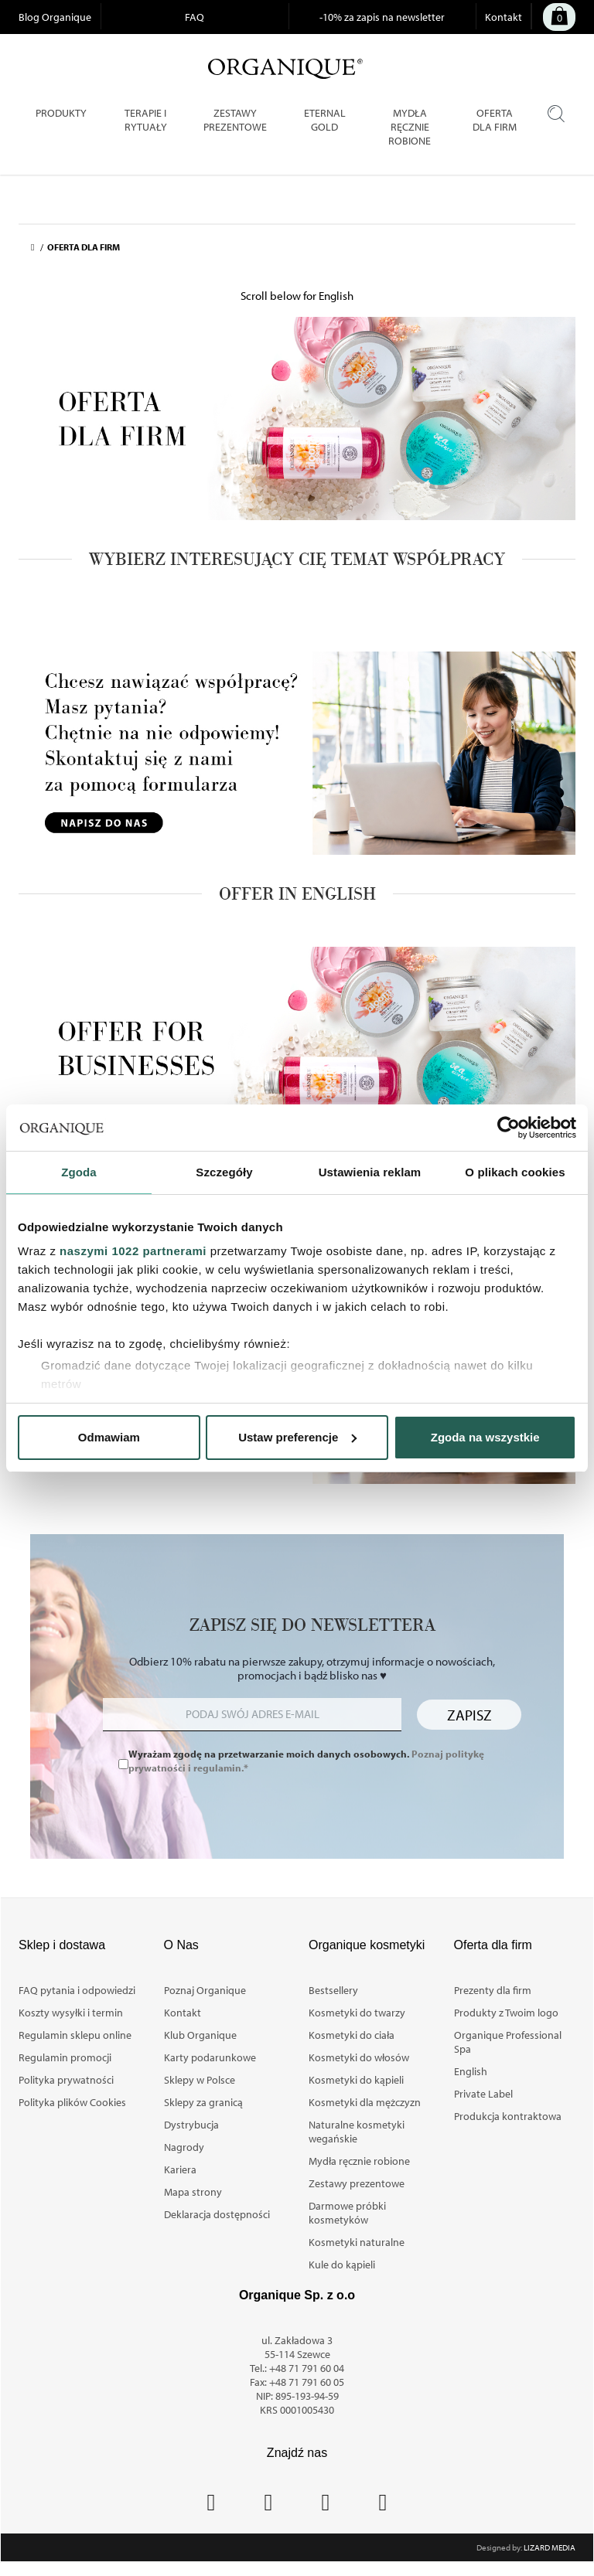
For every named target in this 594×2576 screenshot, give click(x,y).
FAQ (194, 17)
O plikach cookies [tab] (515, 1172)
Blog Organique (55, 17)
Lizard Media (549, 2547)
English (470, 2071)
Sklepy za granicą (203, 2102)
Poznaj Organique (205, 1990)
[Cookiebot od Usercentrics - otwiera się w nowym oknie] (508, 1127)
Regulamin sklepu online (75, 2035)
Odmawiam (109, 1437)
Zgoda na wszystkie (485, 1437)
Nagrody (184, 2147)
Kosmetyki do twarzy (357, 2013)
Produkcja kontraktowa (508, 2116)
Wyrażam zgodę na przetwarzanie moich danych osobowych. (306, 1760)
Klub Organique (200, 2035)
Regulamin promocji (65, 2057)
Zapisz (469, 1715)
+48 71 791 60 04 (306, 2368)
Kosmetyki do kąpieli (356, 2080)
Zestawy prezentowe (357, 2183)
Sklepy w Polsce (199, 2080)
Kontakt (503, 17)
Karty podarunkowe (210, 2057)
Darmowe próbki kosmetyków (347, 2213)
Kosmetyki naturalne (357, 2242)
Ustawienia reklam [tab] (370, 1172)
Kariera (180, 2169)
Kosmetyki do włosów (359, 2057)
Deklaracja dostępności (217, 2214)
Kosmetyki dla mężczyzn (365, 2102)
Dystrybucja (191, 2125)
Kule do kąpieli (342, 2264)
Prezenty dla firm (492, 1990)
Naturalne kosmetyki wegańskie (357, 2132)
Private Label (483, 2094)
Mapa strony (193, 2192)
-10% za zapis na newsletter (382, 17)
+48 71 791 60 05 (306, 2382)
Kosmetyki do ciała (351, 2035)
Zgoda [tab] (79, 1172)
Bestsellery (333, 1990)
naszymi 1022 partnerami (133, 1250)
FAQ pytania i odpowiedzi (77, 1990)
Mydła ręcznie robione (359, 2161)
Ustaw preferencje (297, 1437)
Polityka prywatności (66, 2080)
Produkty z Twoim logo (506, 2013)
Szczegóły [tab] (224, 1172)
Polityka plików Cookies (72, 2102)
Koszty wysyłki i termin (71, 2013)
